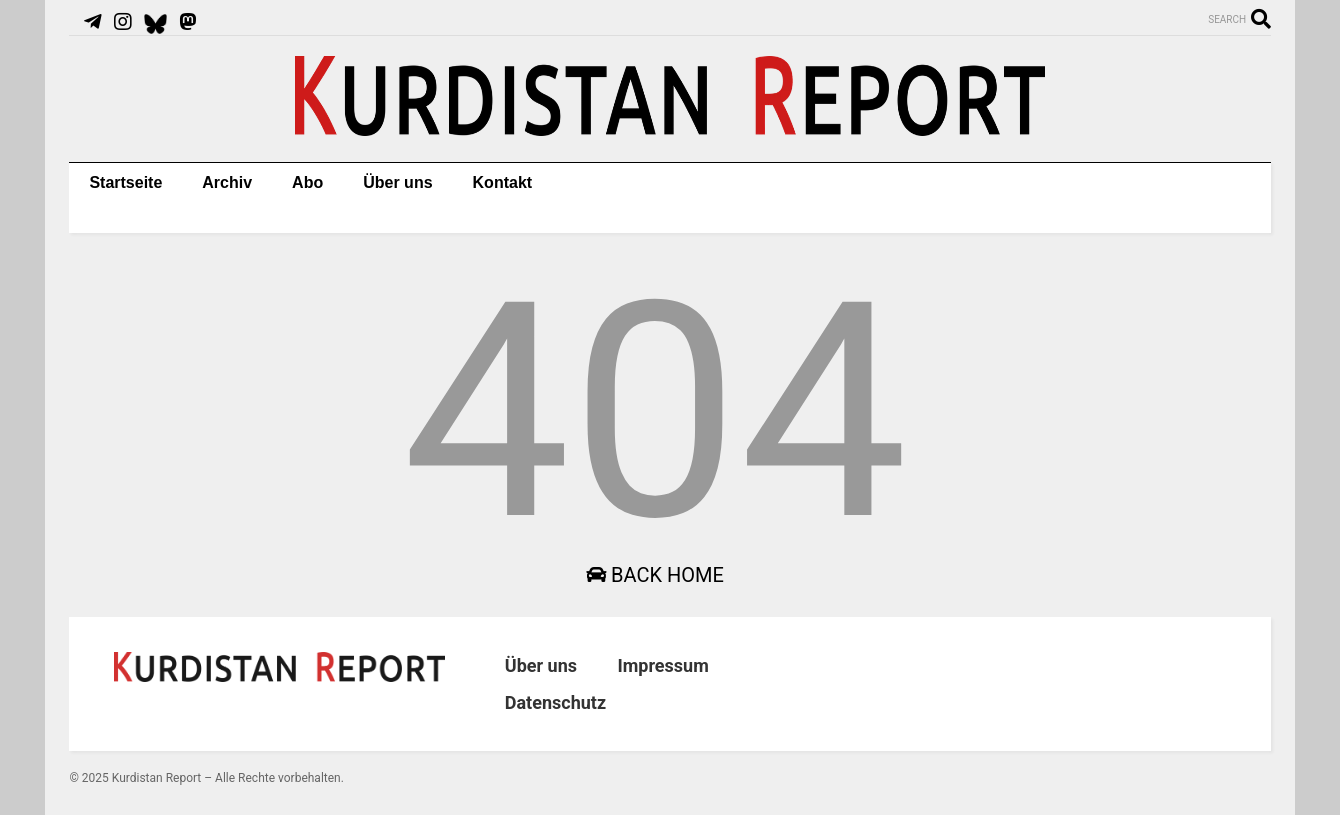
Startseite (125, 182)
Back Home (655, 575)
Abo (307, 182)
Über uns (397, 182)
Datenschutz (555, 702)
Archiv (227, 182)
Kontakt (503, 182)
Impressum (662, 665)
